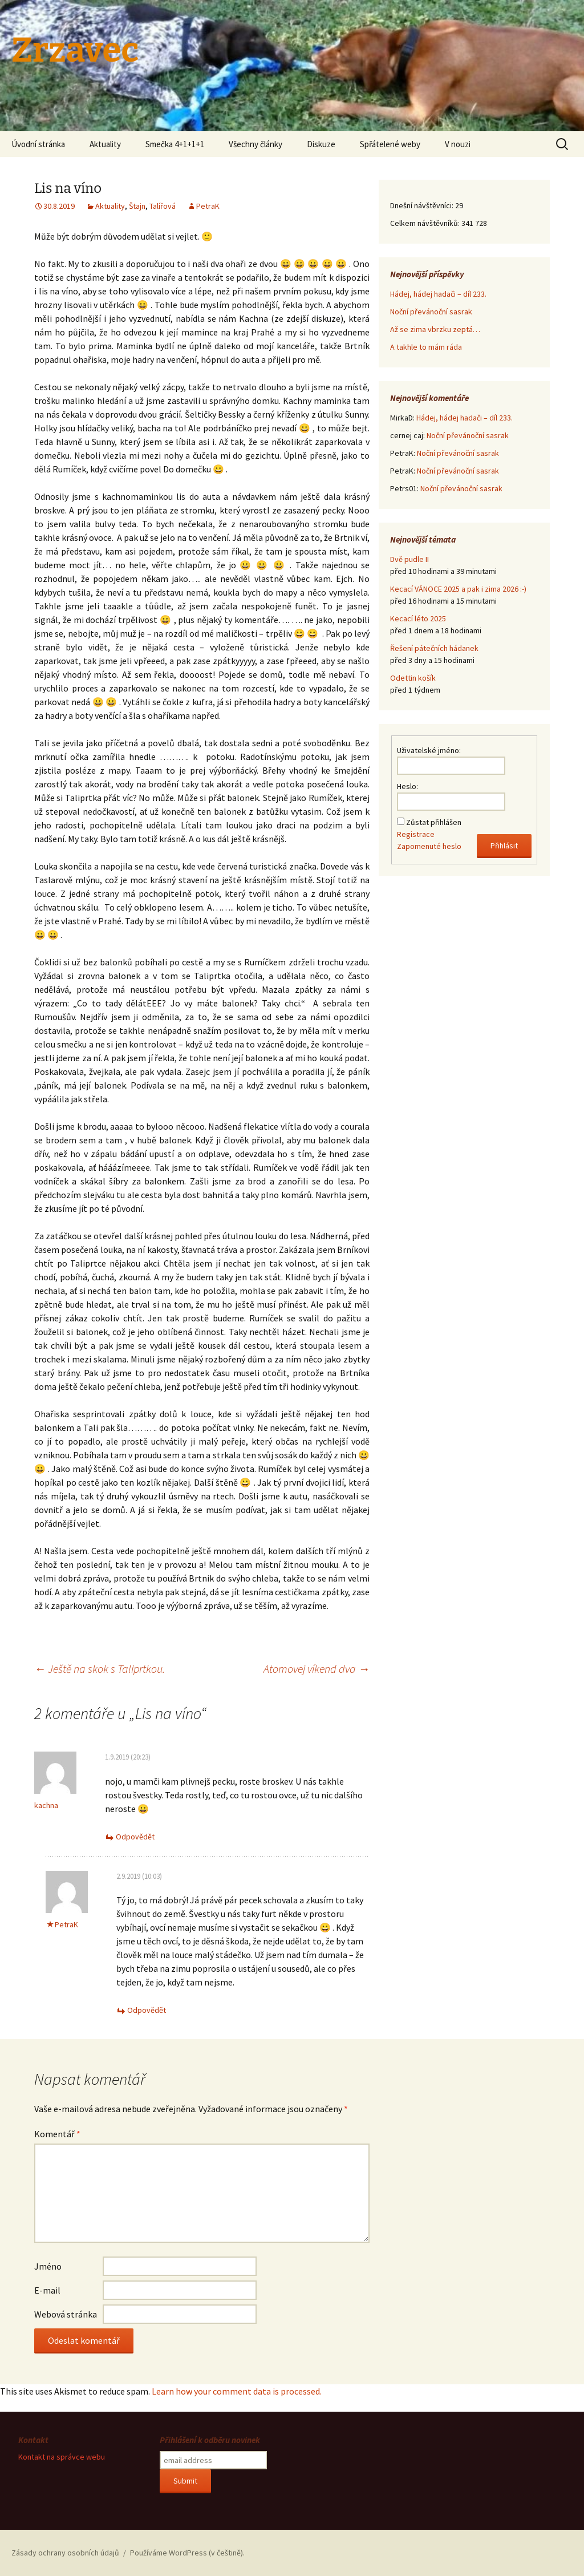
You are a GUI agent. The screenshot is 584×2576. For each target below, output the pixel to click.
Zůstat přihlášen (433, 822)
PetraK (208, 206)
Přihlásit (504, 845)
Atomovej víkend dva (316, 1668)
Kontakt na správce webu (61, 2457)
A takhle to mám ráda (426, 347)
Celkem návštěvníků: (425, 223)
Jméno (48, 2266)
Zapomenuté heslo (429, 846)
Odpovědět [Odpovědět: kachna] (135, 1836)
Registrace (416, 834)
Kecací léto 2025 (418, 618)
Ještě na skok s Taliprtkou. (99, 1668)
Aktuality (105, 144)
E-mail (47, 2290)
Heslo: (407, 786)
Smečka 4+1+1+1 (174, 144)
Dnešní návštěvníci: (422, 205)
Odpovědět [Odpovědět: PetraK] (146, 2010)
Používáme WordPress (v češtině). (187, 2552)
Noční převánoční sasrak (431, 311)
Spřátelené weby (390, 144)
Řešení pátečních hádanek (434, 648)
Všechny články (255, 144)
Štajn (137, 206)
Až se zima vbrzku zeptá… (435, 329)
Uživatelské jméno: (429, 750)
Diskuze (321, 144)
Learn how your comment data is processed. (237, 2391)
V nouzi (458, 144)
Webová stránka (65, 2314)
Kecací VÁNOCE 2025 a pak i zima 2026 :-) (458, 589)
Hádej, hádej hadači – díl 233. (438, 294)
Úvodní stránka (38, 144)
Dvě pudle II (409, 559)
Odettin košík (413, 678)
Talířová (162, 206)
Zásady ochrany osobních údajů (65, 2552)
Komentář (57, 2134)
